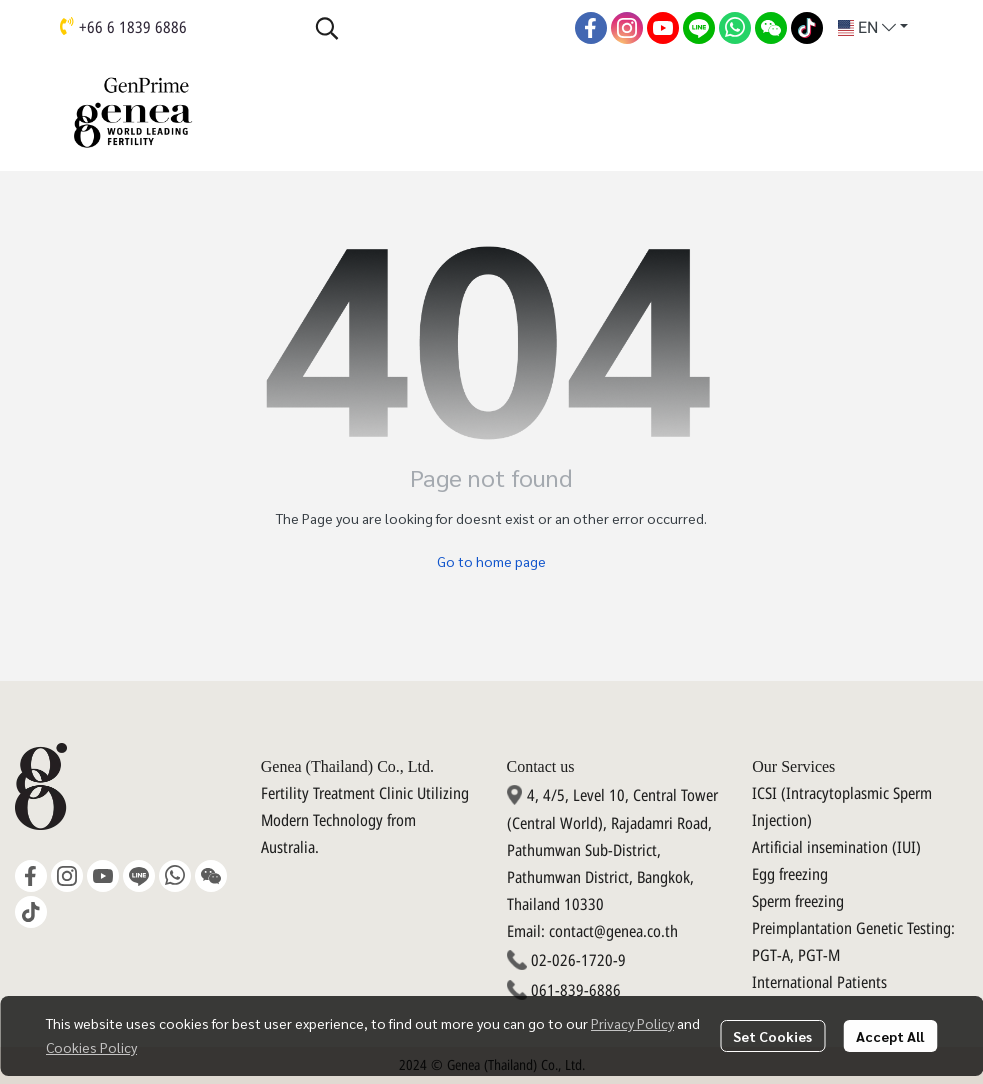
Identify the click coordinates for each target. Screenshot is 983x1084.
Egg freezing (790, 875)
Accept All (890, 1036)
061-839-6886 (576, 991)
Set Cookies (772, 1036)
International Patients (819, 983)
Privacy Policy (632, 1023)
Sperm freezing (798, 902)
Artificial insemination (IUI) (836, 848)
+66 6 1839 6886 (133, 28)
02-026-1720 (572, 961)
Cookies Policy (91, 1047)
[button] (435, 28)
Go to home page (491, 561)
